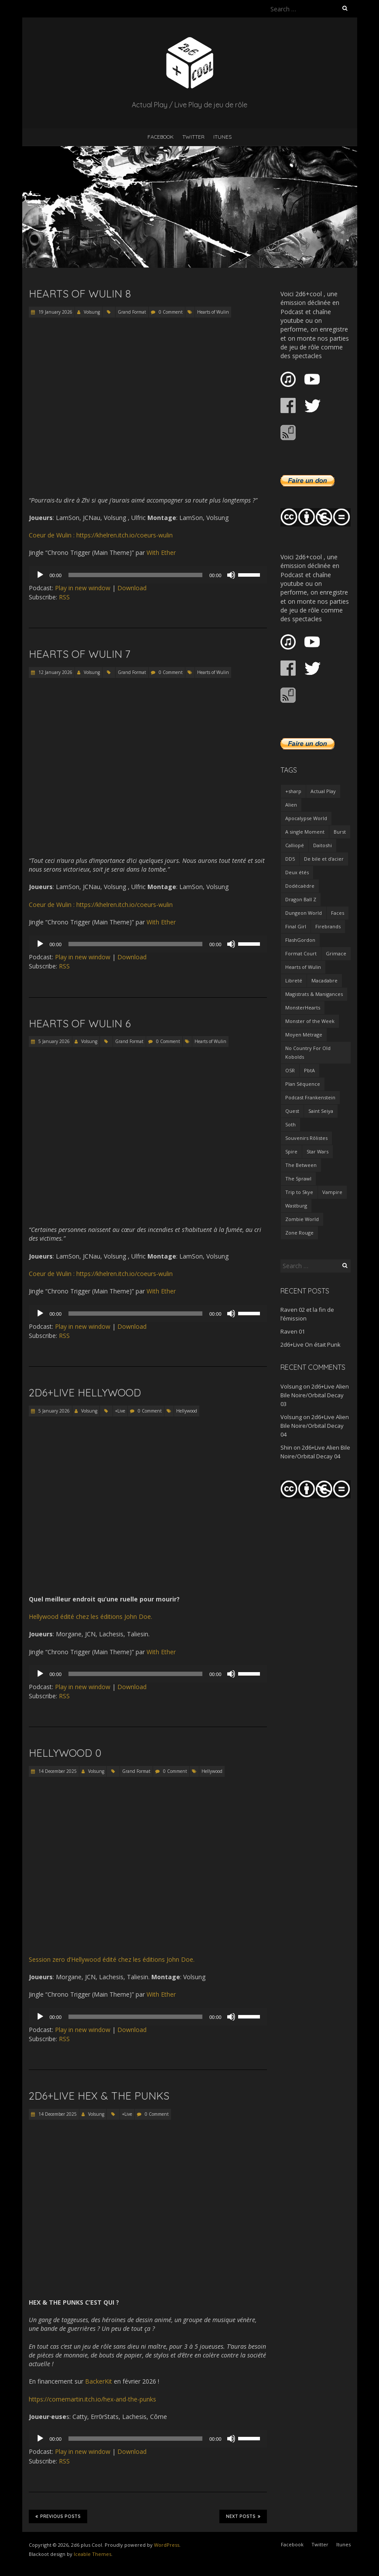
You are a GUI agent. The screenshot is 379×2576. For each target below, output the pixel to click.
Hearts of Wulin (213, 312)
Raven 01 (292, 1331)
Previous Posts (58, 2516)
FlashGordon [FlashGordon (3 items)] (300, 940)
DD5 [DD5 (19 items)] (290, 858)
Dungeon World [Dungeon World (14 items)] (303, 913)
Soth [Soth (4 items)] (290, 1124)
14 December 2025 (57, 1771)
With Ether (161, 552)
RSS (64, 597)
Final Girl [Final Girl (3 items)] (295, 926)
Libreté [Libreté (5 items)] (293, 980)
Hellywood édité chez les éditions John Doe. (90, 1616)
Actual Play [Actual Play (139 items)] (323, 791)
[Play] (40, 575)
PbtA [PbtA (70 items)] (309, 1070)
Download (132, 588)
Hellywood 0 (65, 1752)
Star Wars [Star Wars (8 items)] (317, 1151)
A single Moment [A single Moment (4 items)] (304, 831)
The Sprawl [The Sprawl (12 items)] (298, 1178)
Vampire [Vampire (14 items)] (332, 1192)
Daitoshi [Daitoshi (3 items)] (322, 845)
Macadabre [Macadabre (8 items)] (324, 980)
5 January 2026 (53, 1041)
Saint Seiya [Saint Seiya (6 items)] (320, 1111)
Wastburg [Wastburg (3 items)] (296, 1205)
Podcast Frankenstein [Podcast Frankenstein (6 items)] (310, 1097)
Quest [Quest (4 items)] (292, 1111)
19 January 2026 (54, 312)
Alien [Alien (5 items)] (291, 804)
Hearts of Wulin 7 (79, 653)
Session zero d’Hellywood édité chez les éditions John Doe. (112, 1959)
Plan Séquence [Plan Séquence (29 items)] (302, 1084)
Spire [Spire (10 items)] (291, 1151)
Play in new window (82, 588)
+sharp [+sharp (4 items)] (293, 791)
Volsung (92, 312)
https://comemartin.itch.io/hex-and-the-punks (92, 2399)
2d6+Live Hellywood (85, 1392)
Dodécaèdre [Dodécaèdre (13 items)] (299, 886)
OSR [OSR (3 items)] (290, 1070)
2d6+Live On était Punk (310, 1344)
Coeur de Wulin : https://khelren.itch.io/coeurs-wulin (101, 535)
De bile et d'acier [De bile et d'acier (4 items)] (324, 858)
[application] (148, 575)
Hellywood (186, 1411)
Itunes (222, 136)
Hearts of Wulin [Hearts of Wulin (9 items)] (303, 967)
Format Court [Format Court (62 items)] (301, 953)
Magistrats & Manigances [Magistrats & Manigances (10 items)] (314, 994)
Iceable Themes (92, 2554)
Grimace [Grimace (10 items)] (336, 953)
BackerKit (98, 2381)
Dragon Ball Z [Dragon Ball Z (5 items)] (300, 899)
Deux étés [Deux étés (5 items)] (297, 872)
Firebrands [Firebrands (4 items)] (328, 926)
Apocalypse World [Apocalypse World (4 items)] (306, 818)
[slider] (135, 575)
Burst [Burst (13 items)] (340, 831)
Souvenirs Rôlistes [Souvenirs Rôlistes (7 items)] (306, 1138)
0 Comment (171, 312)
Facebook (160, 136)
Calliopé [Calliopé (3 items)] (294, 845)
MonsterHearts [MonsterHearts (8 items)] (302, 1007)
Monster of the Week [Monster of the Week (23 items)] (310, 1021)
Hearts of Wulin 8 (80, 293)
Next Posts (243, 2516)
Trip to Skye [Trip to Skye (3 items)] (299, 1192)
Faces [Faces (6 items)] (337, 913)
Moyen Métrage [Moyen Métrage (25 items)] (303, 1034)
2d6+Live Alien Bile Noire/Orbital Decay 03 (314, 1395)
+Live (120, 1411)
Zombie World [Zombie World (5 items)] (302, 1219)
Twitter (193, 136)
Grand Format (132, 312)
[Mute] (231, 575)
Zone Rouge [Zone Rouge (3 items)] (299, 1232)
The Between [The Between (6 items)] (301, 1165)
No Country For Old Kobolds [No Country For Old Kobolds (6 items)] (308, 1052)
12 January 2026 (54, 672)
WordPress (166, 2545)
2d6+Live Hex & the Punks (99, 2095)
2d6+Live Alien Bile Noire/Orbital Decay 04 (314, 1425)
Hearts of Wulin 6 (80, 1023)
